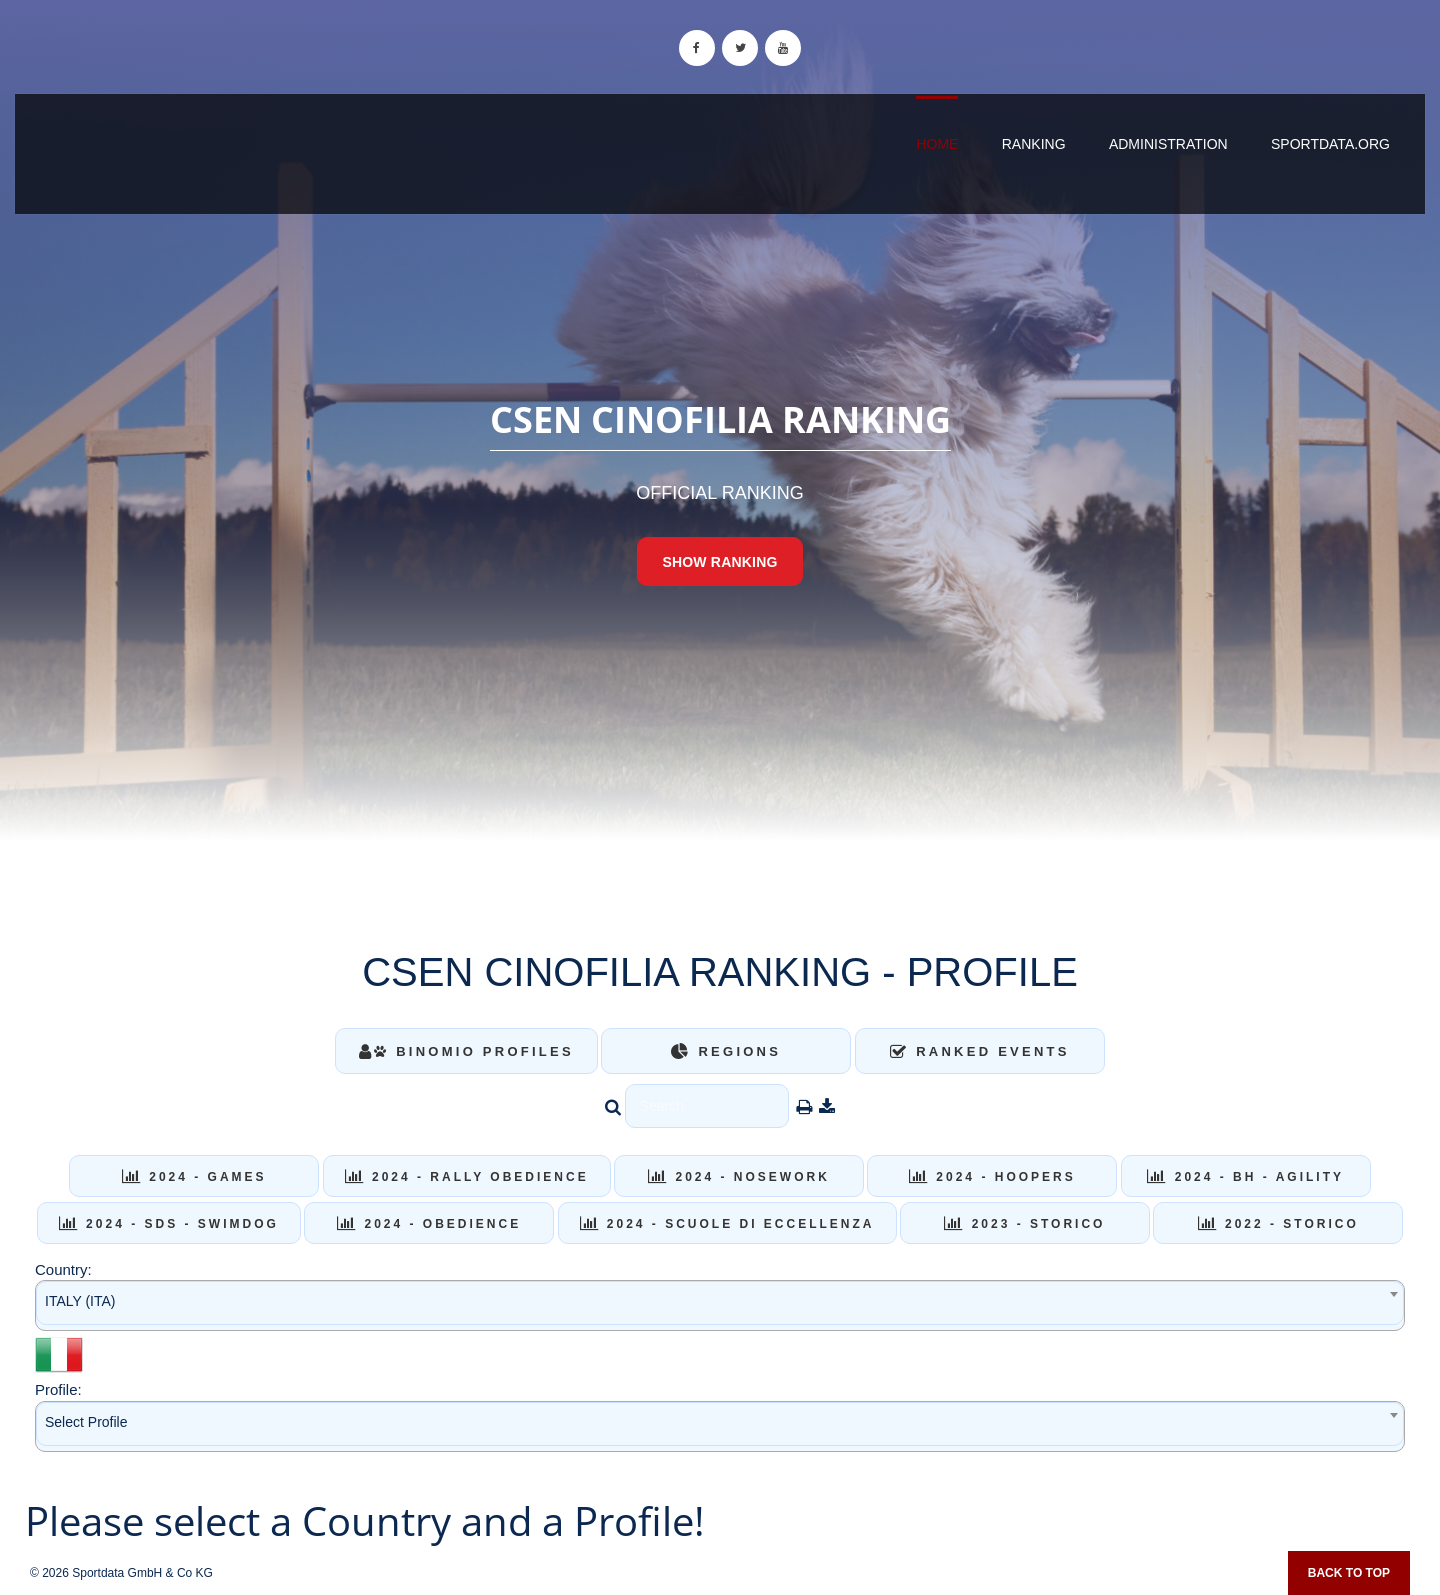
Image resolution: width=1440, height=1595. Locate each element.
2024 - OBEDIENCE (429, 1224)
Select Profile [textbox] (86, 1422)
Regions (726, 1051)
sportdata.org (1330, 144)
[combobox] (720, 1305)
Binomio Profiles (466, 1051)
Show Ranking (719, 562)
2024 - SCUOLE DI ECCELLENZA (727, 1224)
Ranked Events (980, 1051)
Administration (1168, 144)
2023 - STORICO (1024, 1224)
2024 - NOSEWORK (739, 1177)
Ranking (1034, 144)
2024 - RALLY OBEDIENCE (467, 1177)
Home (937, 144)
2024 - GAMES (194, 1177)
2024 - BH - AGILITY (1245, 1177)
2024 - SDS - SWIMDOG (169, 1224)
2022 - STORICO (1278, 1224)
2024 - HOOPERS (992, 1177)
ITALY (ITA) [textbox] (80, 1301)
